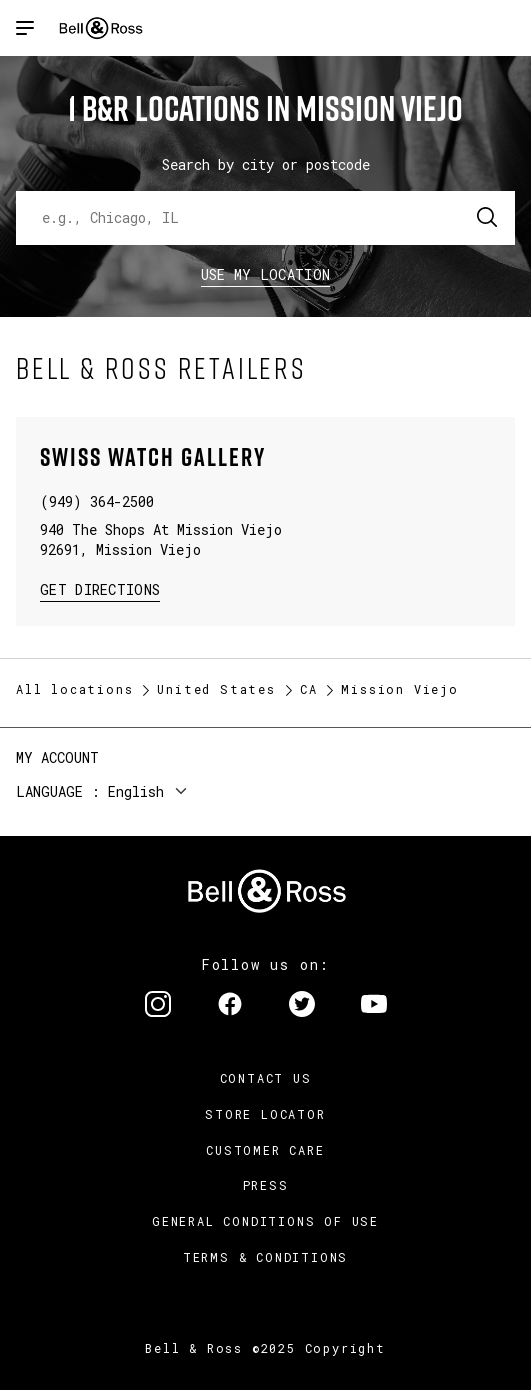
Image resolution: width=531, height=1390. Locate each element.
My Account (57, 757)
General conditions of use (265, 1221)
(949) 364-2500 (97, 501)
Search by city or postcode (266, 164)
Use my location (266, 274)
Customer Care (265, 1150)
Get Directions (100, 588)
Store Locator (265, 1114)
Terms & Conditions (265, 1257)
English (136, 791)
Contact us (266, 1078)
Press (266, 1185)
